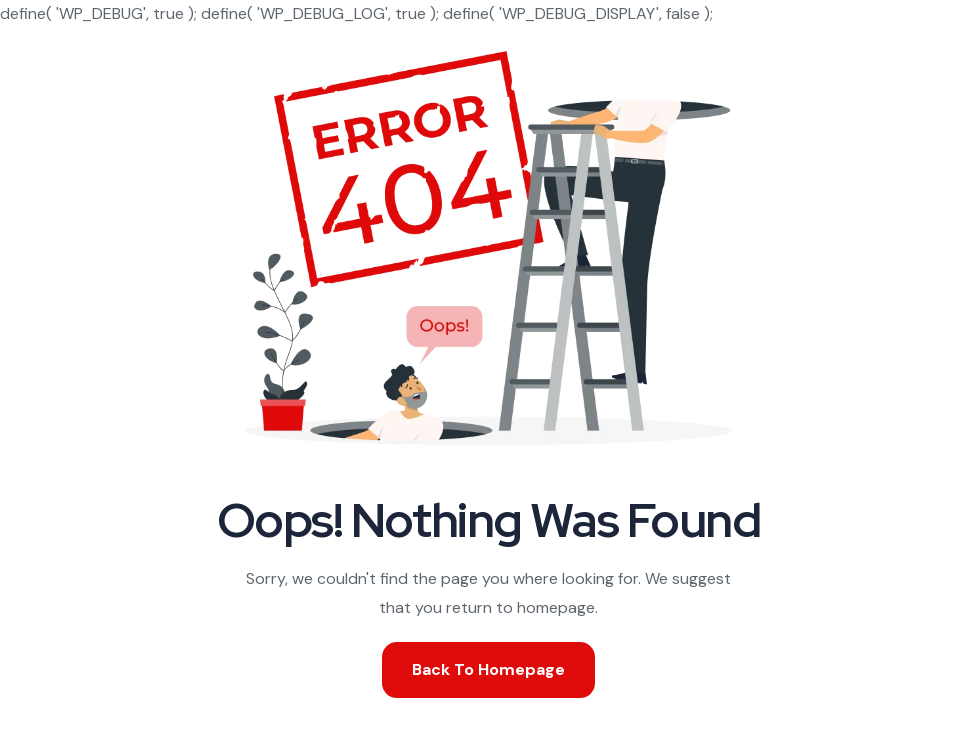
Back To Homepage (488, 669)
